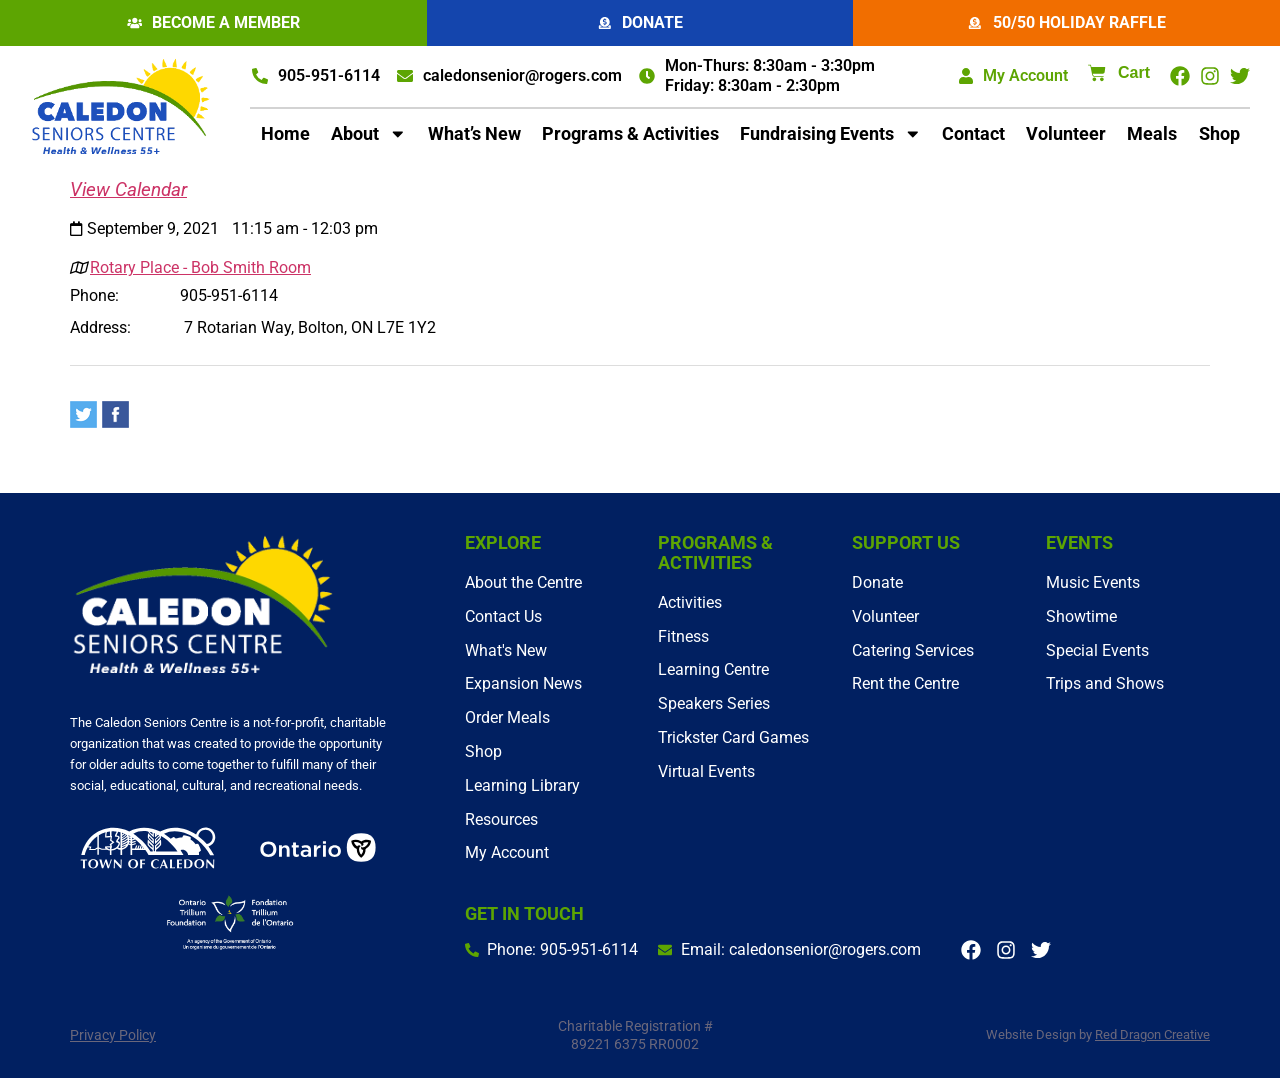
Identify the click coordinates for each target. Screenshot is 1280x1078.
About (369, 135)
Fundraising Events (831, 135)
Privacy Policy (113, 1035)
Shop (1219, 135)
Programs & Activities (630, 135)
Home (285, 135)
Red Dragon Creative (1152, 1034)
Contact (973, 135)
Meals (1152, 135)
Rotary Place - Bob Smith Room (200, 268)
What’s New (474, 135)
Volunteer (1066, 135)
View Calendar (128, 190)
